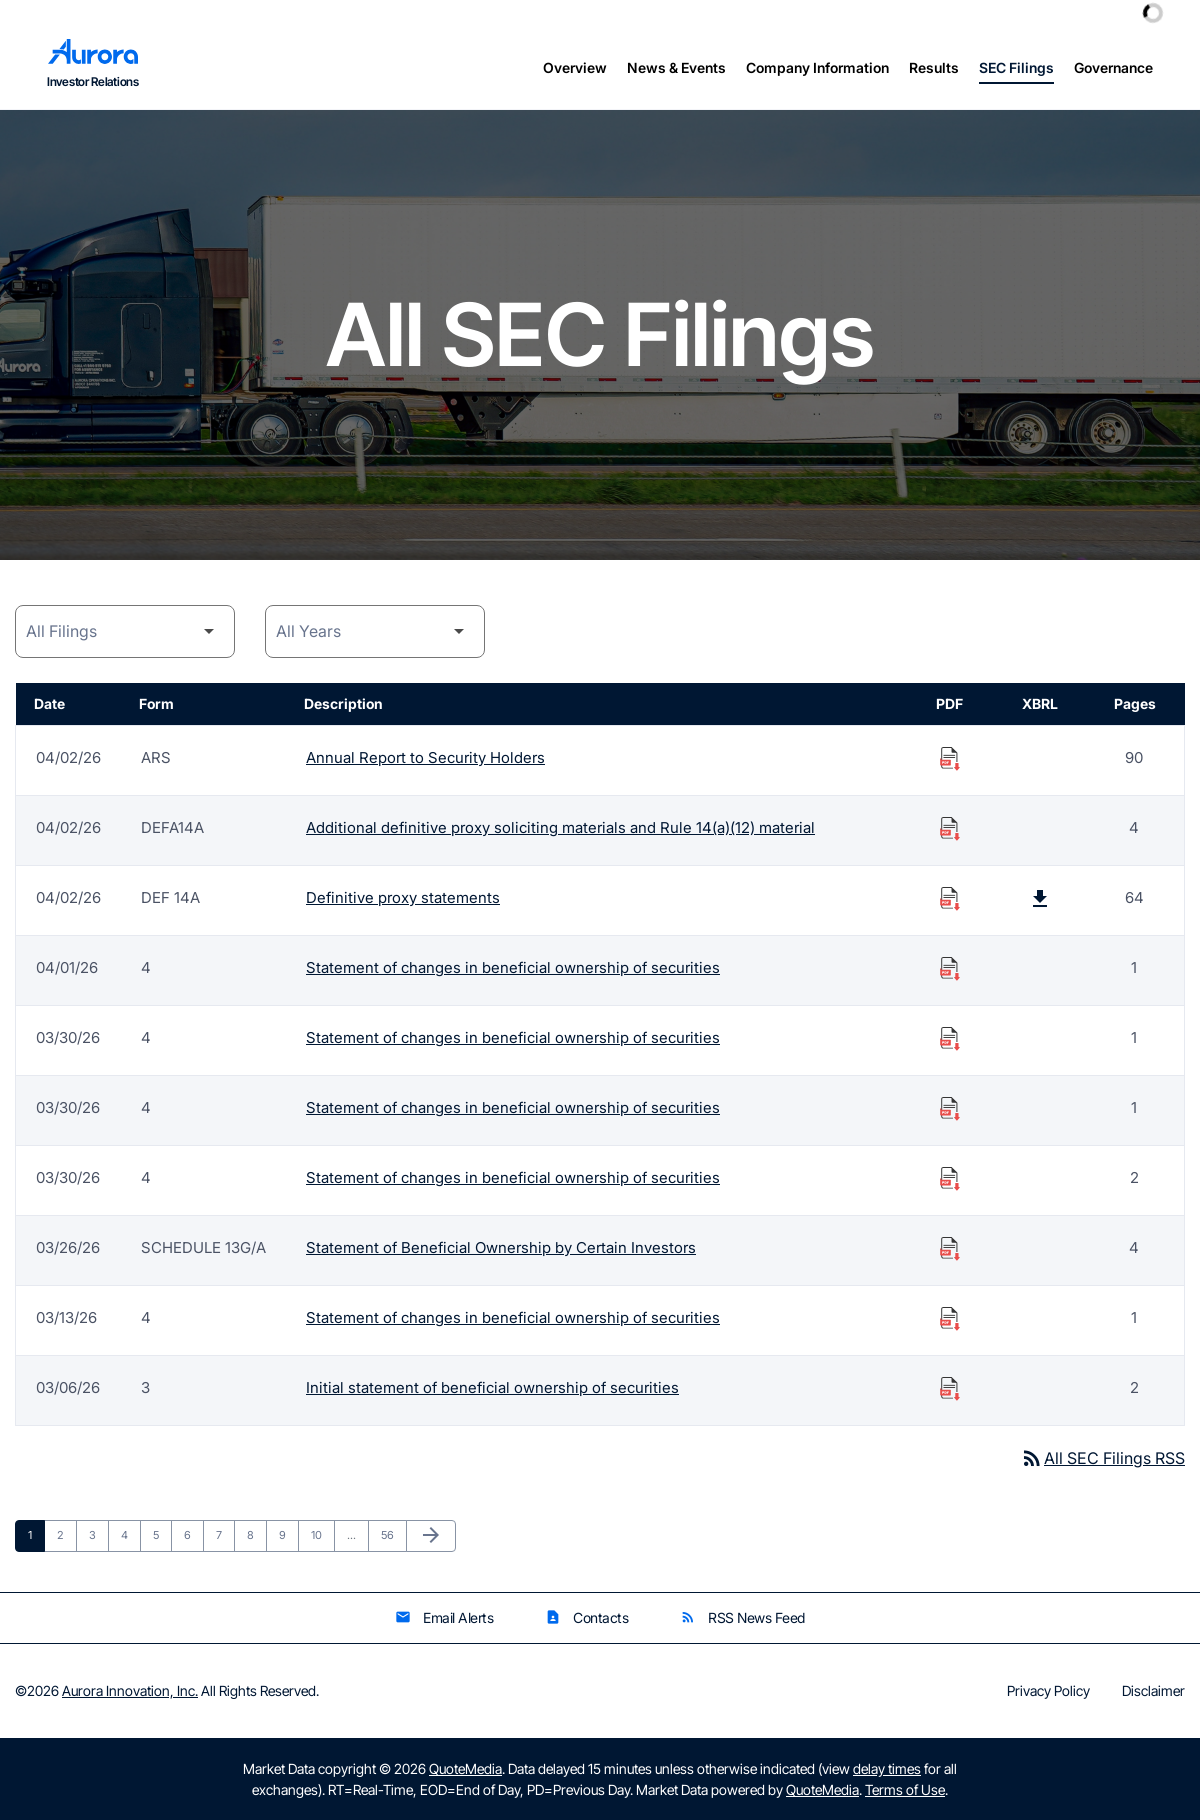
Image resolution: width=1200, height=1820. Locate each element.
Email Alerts (444, 1617)
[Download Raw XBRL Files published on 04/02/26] (1040, 898)
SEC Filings (1016, 67)
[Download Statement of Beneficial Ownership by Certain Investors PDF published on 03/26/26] (950, 1248)
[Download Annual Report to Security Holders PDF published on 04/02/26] (950, 758)
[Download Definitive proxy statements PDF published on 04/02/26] (950, 898)
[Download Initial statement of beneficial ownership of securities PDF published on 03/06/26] (950, 1388)
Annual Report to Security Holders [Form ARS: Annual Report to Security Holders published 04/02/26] (425, 757)
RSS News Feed (742, 1617)
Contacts (586, 1617)
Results (934, 67)
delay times (887, 1768)
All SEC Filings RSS (1102, 1458)
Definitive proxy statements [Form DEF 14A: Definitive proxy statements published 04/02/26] (403, 897)
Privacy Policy (1048, 1691)
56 (393, 1534)
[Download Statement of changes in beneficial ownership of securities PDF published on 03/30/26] (950, 1038)
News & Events (676, 67)
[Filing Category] (125, 631)
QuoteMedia (465, 1768)
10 (322, 1534)
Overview (575, 67)
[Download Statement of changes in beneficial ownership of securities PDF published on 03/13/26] (950, 1318)
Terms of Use (905, 1789)
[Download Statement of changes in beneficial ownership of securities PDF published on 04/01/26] (950, 968)
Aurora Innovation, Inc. (130, 1690)
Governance (1113, 67)
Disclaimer (1153, 1691)
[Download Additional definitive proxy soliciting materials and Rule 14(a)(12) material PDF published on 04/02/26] (950, 828)
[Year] (375, 631)
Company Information (817, 67)
